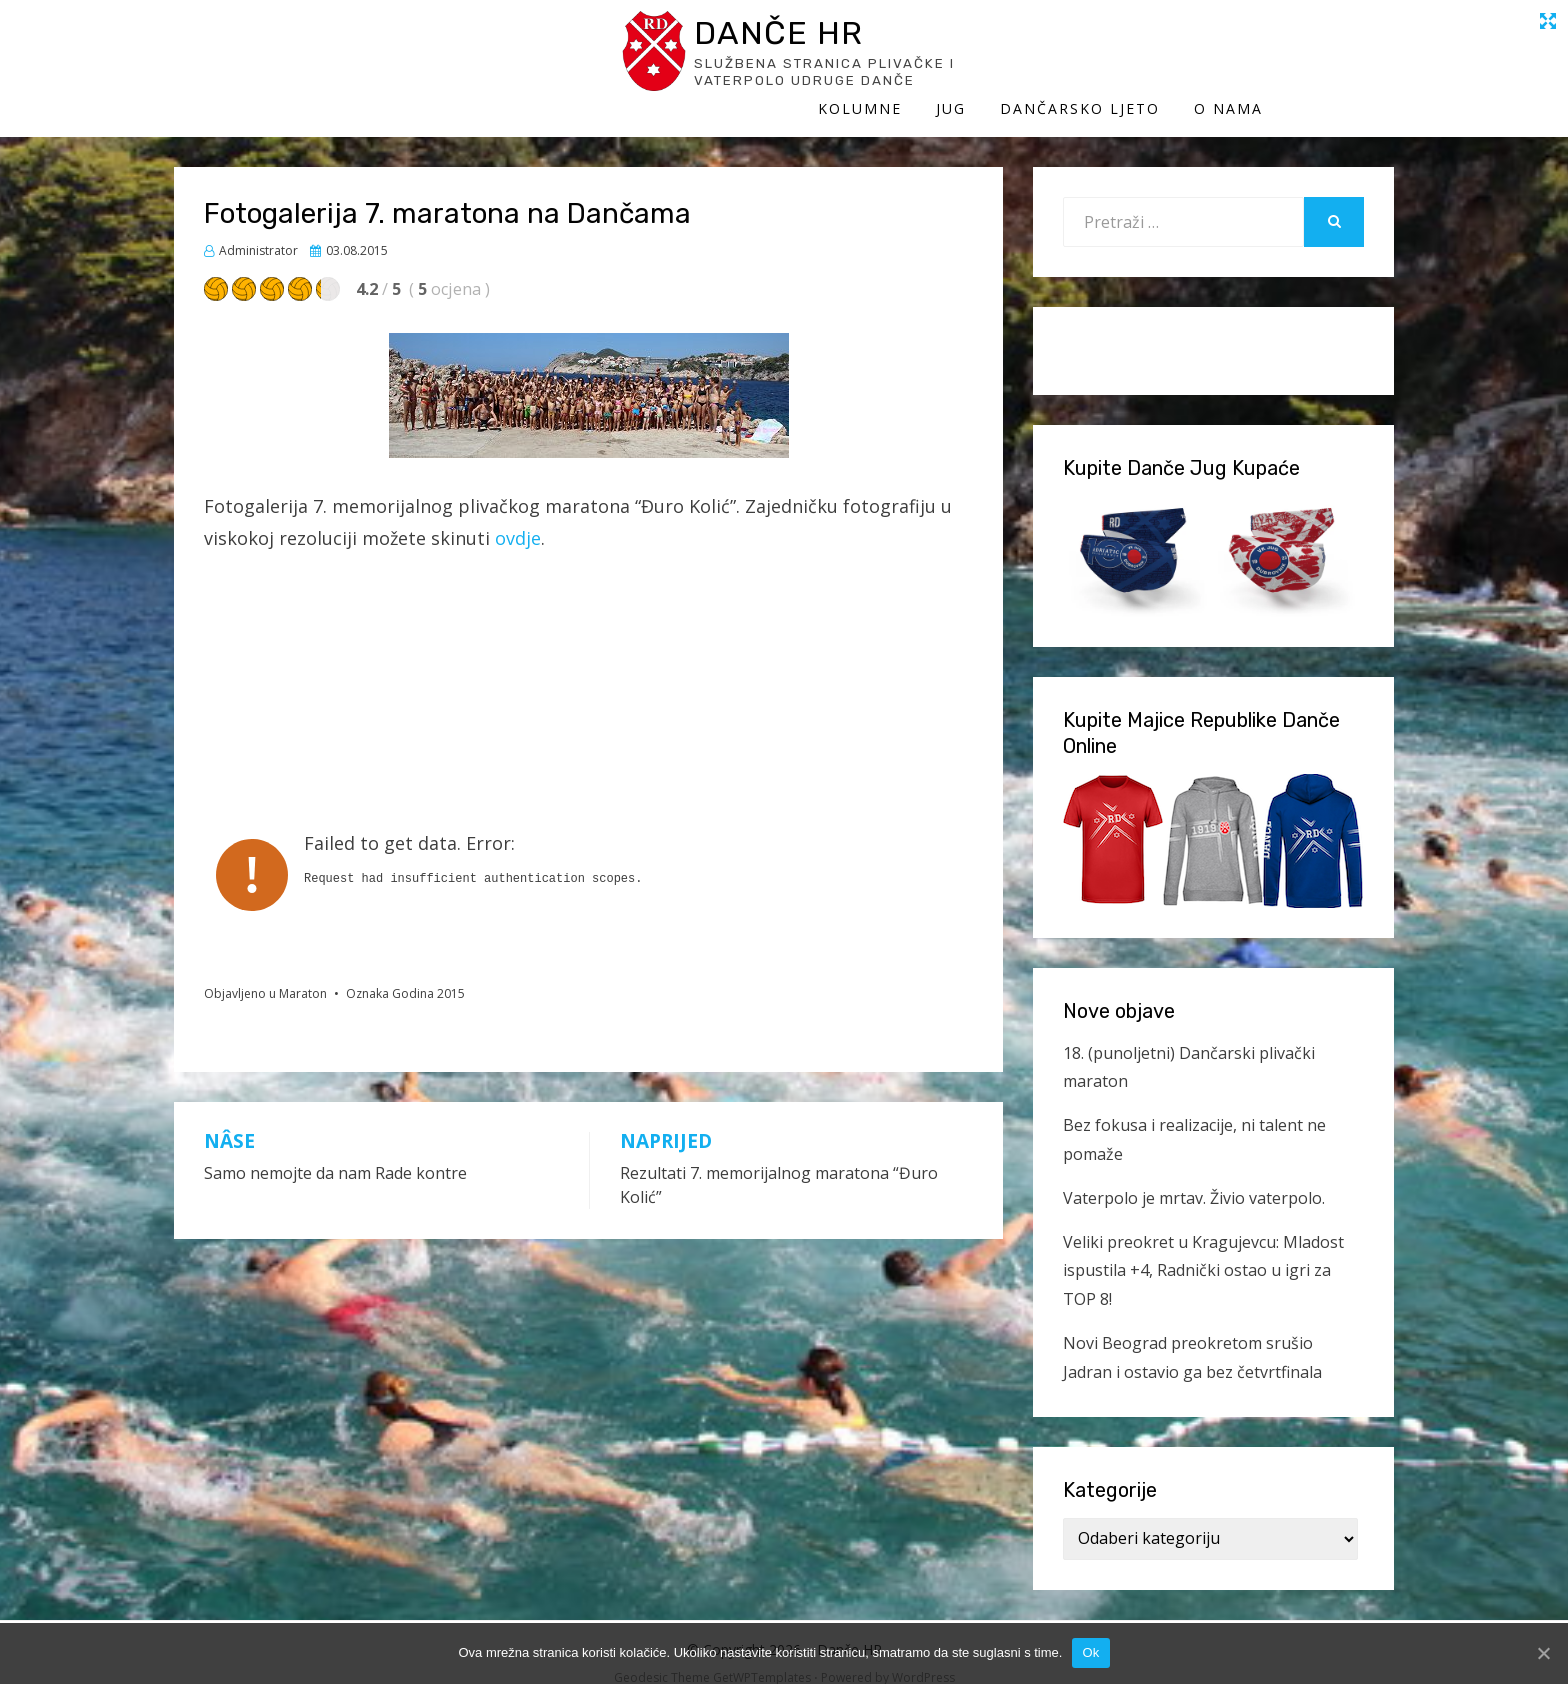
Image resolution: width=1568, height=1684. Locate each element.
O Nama (1359, 57)
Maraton (303, 973)
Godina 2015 (428, 973)
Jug (1082, 57)
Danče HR (359, 38)
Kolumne (991, 57)
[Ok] (1543, 1653)
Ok (1090, 1652)
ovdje (518, 518)
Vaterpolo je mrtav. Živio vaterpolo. (1194, 1177)
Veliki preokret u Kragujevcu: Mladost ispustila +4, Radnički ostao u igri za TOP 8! (1203, 1250)
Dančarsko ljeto (1211, 57)
